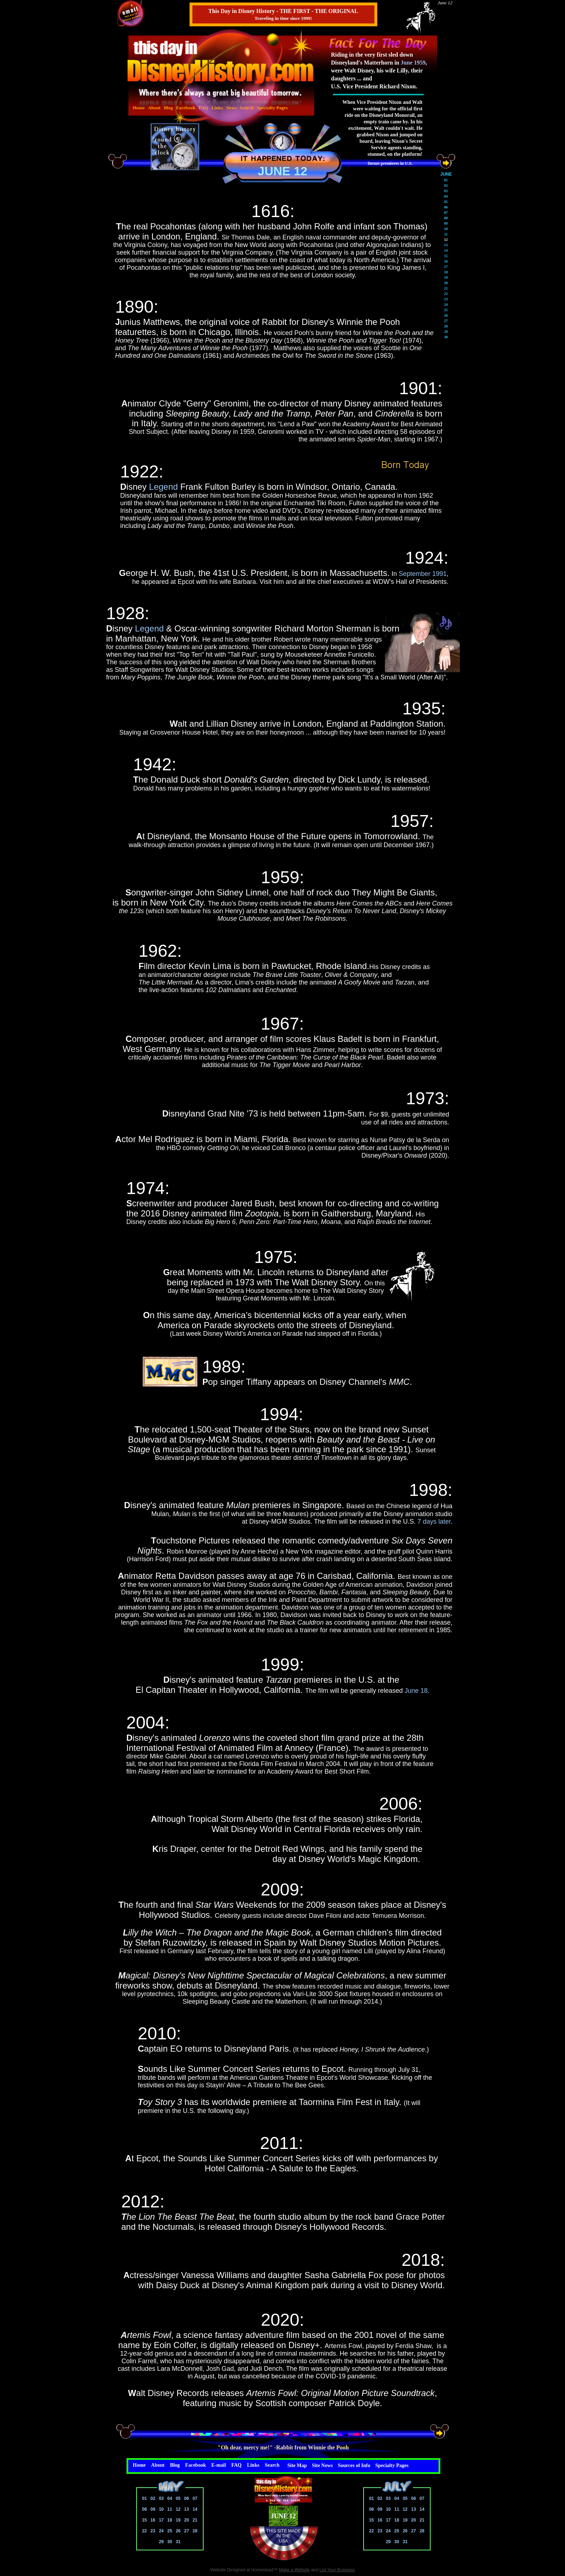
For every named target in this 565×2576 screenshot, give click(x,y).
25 (169, 2530)
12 (178, 2509)
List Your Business (337, 2569)
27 (186, 2530)
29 (161, 2541)
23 (153, 2530)
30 (169, 2541)
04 (169, 2498)
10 (161, 2509)
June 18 (416, 1690)
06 (186, 2498)
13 (186, 2509)
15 (144, 2520)
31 (178, 2541)
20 (186, 2520)
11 (169, 2509)
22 (144, 2530)
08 (144, 2509)
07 (194, 2498)
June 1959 (413, 63)
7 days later (433, 1521)
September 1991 (422, 573)
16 (153, 2520)
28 (194, 2530)
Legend (163, 487)
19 (178, 2520)
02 (153, 2498)
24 (161, 2530)
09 (153, 2509)
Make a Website (294, 2569)
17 (161, 2520)
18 (169, 2520)
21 (194, 2520)
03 (161, 2498)
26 (178, 2530)
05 (178, 2498)
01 (144, 2498)
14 (194, 2509)
